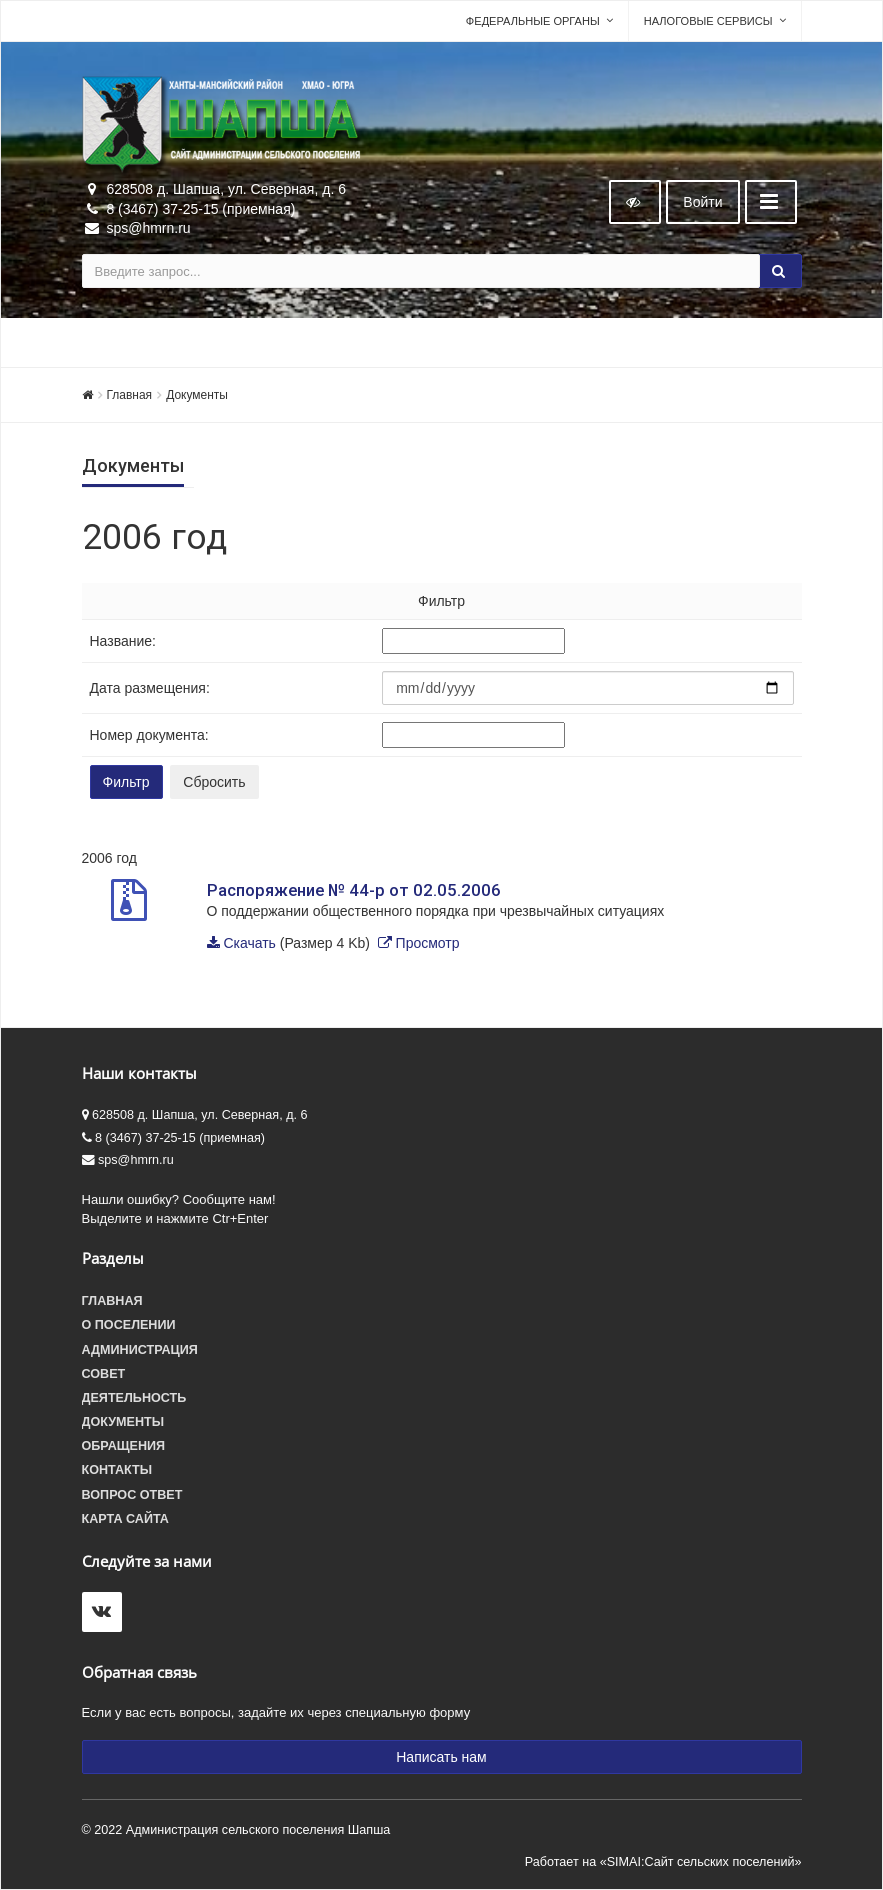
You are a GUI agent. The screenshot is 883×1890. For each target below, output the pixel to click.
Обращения (124, 1446)
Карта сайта (125, 1519)
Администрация (140, 1350)
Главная (130, 395)
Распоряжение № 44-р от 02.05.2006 (354, 890)
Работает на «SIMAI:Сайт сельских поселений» (663, 1862)
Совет (104, 1374)
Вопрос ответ (132, 1495)
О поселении (129, 1325)
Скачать (249, 943)
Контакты (117, 1470)
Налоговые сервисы (708, 21)
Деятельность (134, 1398)
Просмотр (428, 943)
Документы (197, 395)
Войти (702, 202)
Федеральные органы (533, 21)
